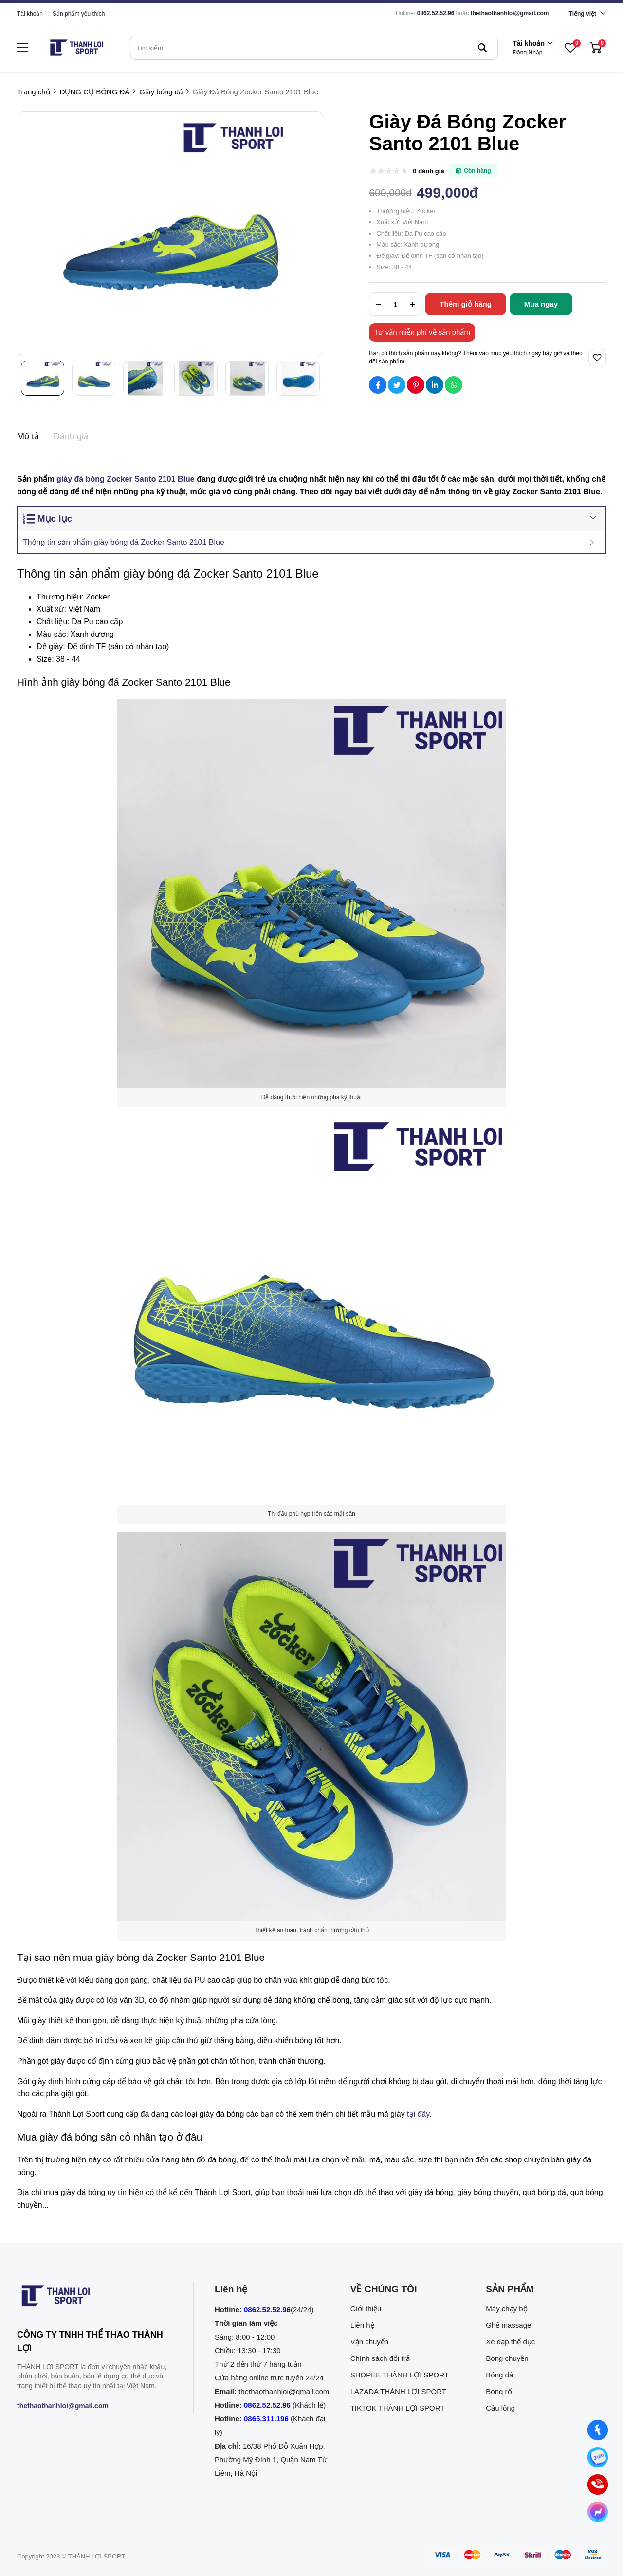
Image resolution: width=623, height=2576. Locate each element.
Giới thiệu (366, 2308)
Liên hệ (362, 2325)
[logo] (76, 47)
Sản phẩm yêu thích (79, 13)
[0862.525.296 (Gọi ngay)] (598, 2485)
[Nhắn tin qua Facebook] (598, 2430)
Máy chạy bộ (506, 2308)
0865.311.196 (266, 2418)
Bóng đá (499, 2375)
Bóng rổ (499, 2391)
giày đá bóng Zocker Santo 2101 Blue (125, 479)
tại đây (418, 2114)
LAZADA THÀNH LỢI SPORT (398, 2391)
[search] (314, 48)
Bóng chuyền (507, 2358)
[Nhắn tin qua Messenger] (598, 2512)
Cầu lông (500, 2408)
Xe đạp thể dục (510, 2342)
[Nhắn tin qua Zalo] (598, 2457)
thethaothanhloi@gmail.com (510, 13)
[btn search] (482, 47)
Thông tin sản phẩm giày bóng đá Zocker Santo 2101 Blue (123, 542)
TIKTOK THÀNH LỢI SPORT (397, 2408)
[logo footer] (94, 2297)
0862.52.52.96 (436, 13)
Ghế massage (508, 2325)
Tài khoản (30, 13)
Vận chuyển (369, 2342)
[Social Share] (377, 385)
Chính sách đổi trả (380, 2358)
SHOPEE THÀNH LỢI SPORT (399, 2375)
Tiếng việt (582, 13)
